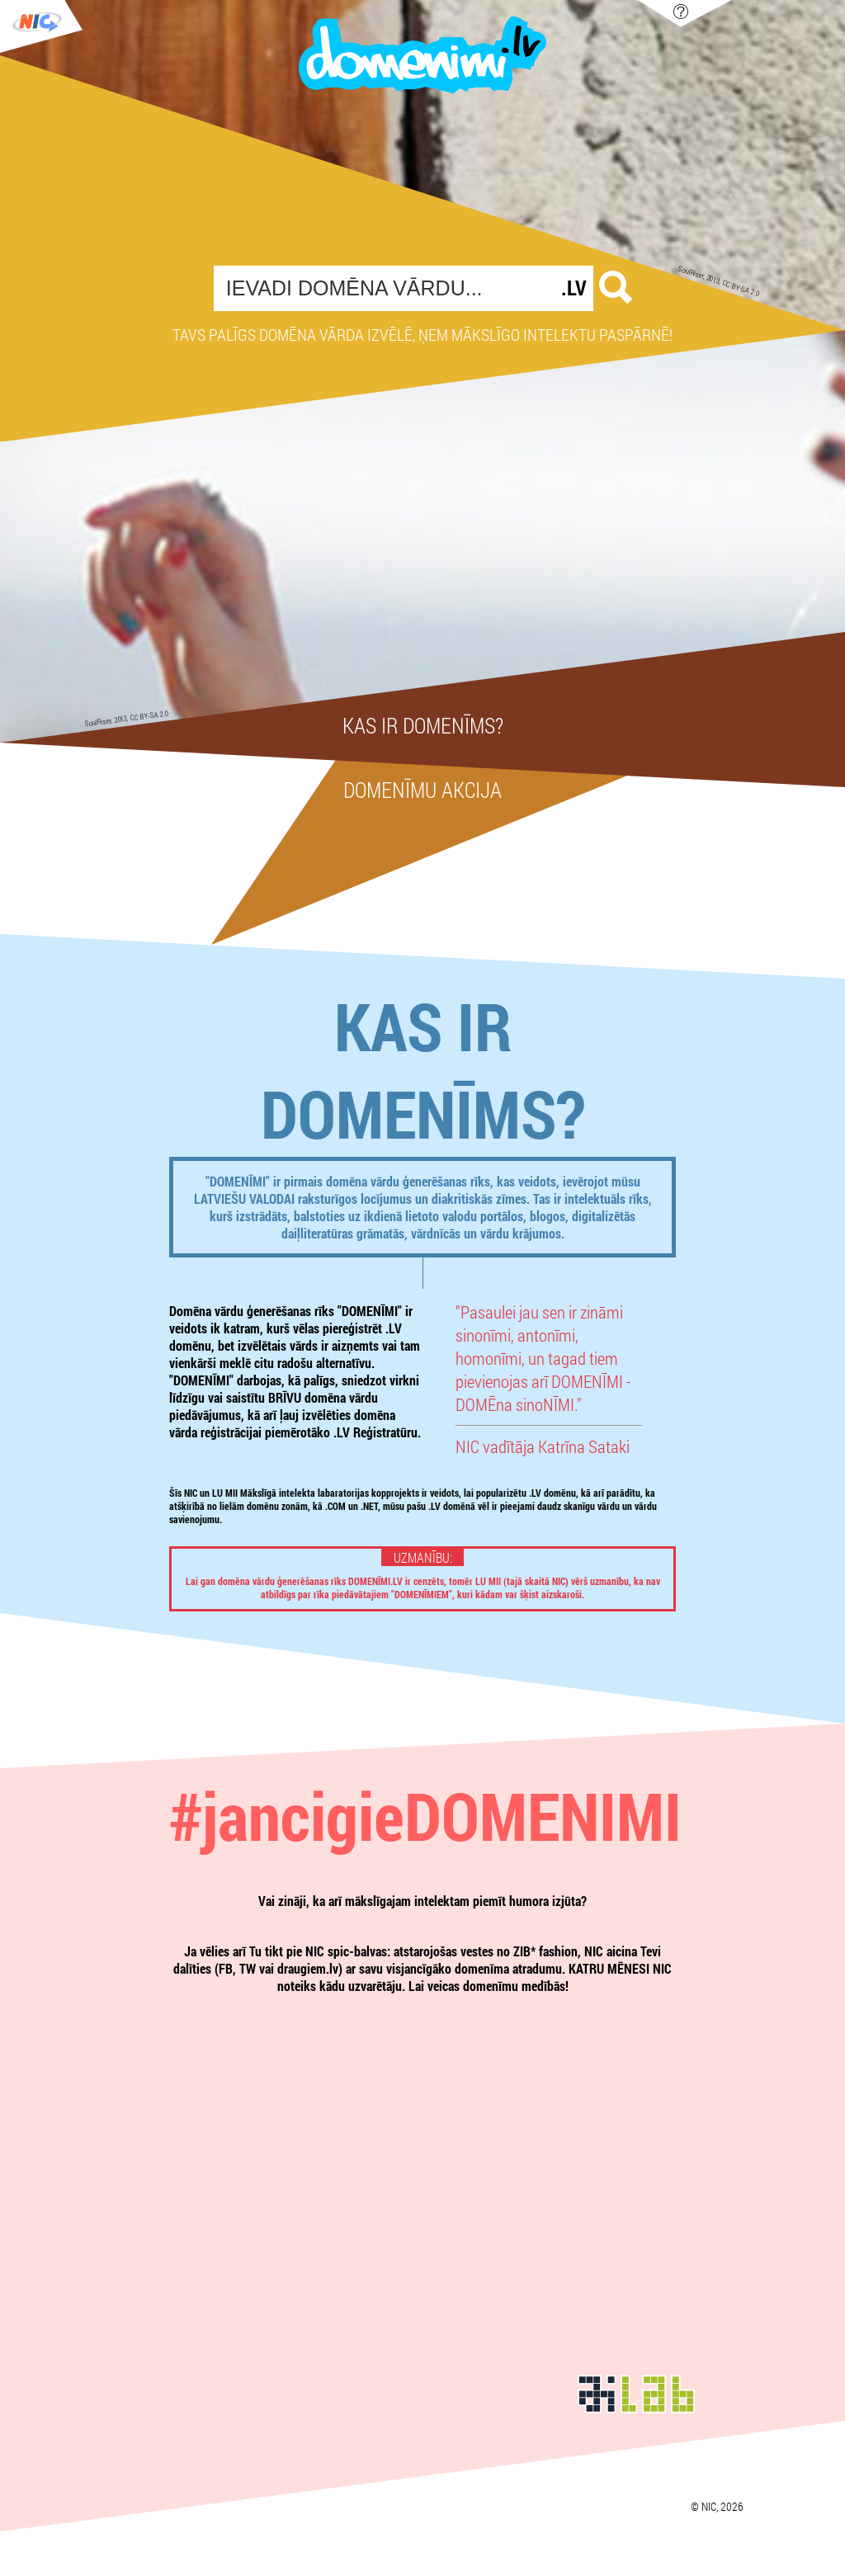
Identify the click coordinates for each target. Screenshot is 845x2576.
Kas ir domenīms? (422, 725)
